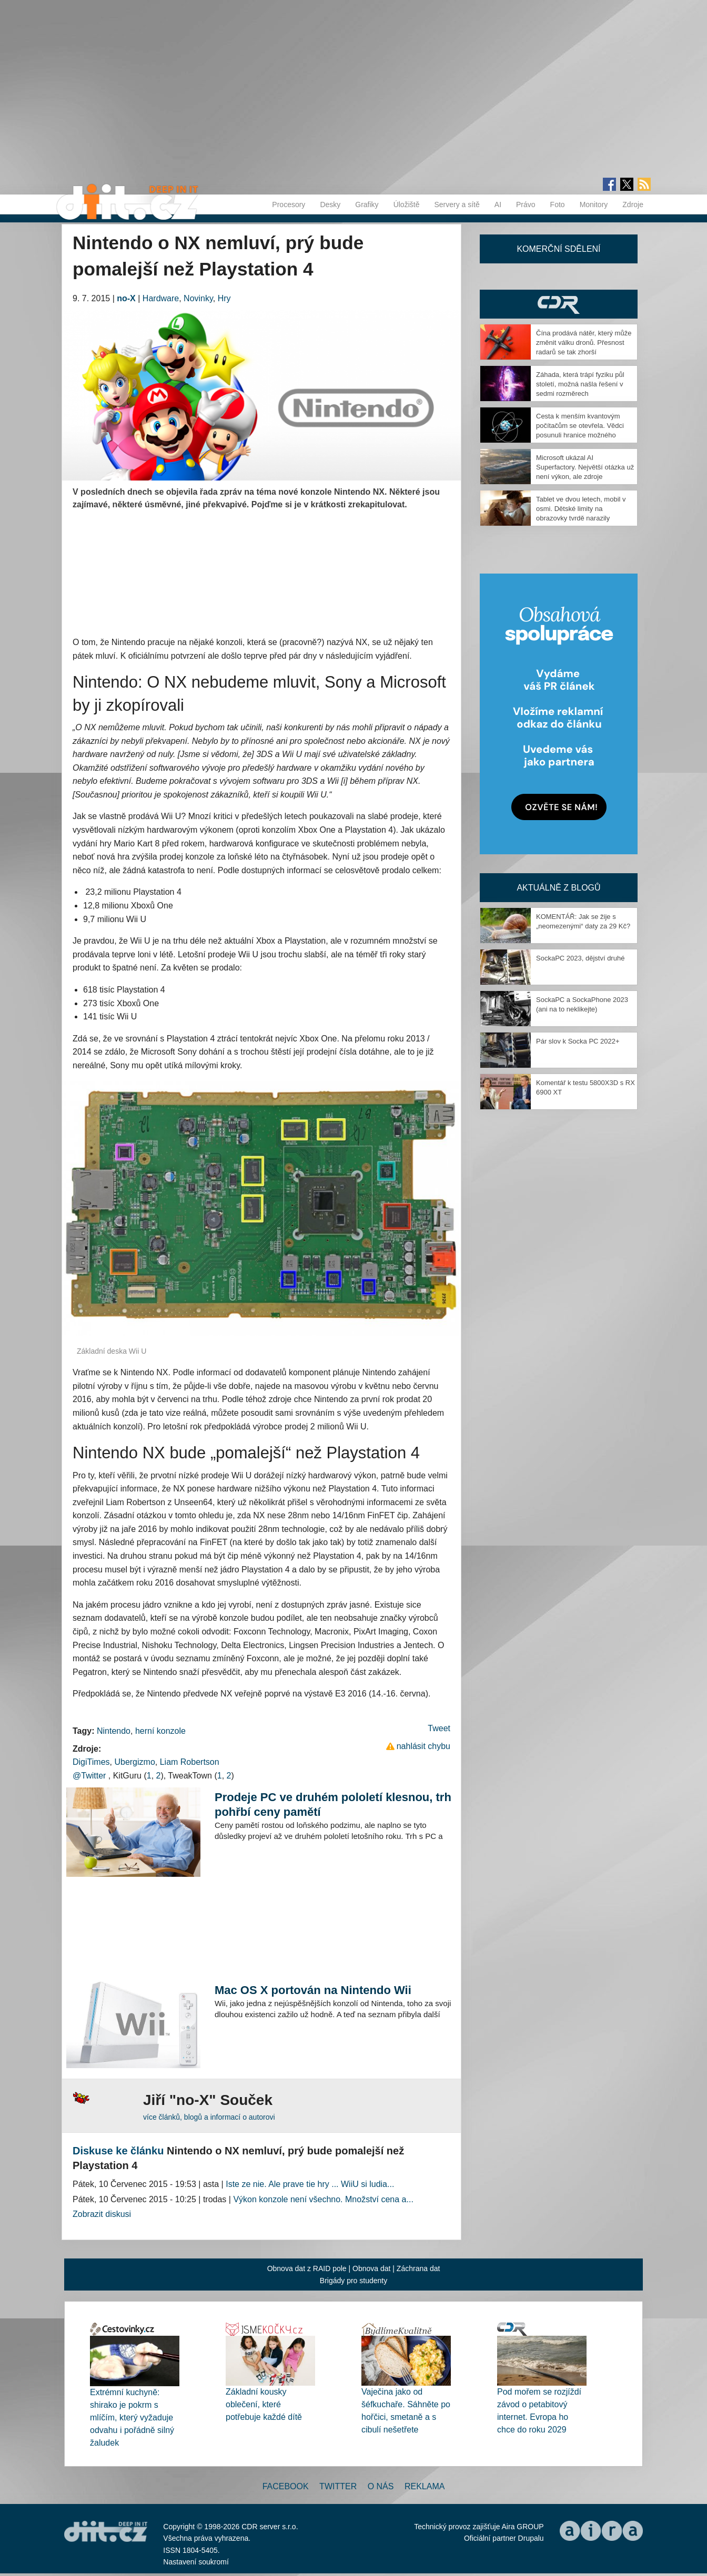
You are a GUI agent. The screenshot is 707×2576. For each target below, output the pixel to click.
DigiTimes (91, 1761)
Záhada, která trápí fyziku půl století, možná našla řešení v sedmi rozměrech (580, 384)
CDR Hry (559, 304)
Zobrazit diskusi (102, 2214)
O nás (381, 2486)
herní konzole (160, 1730)
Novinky (198, 298)
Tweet (439, 1728)
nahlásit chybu (423, 1746)
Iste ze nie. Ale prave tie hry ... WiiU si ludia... (310, 2184)
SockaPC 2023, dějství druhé (580, 958)
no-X (126, 298)
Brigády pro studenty (353, 2280)
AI (497, 204)
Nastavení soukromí (196, 2562)
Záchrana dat (418, 2268)
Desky (330, 204)
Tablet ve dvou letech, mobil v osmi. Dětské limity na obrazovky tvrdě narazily (581, 508)
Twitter (338, 2486)
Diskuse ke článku (118, 2150)
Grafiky (366, 204)
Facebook (285, 2486)
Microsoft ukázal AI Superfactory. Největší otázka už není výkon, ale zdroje (585, 467)
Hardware (161, 298)
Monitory (594, 204)
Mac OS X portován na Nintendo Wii (313, 1990)
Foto (557, 204)
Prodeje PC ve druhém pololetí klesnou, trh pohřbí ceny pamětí (333, 1804)
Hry (224, 298)
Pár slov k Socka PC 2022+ (578, 1041)
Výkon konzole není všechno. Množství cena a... (323, 2199)
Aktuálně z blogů (558, 887)
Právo (526, 204)
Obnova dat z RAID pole (307, 2268)
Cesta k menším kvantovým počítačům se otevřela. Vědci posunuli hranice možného (580, 425)
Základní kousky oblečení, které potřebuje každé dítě (264, 2404)
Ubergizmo (134, 1761)
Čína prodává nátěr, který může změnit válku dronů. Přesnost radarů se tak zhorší (583, 342)
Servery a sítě (456, 204)
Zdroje (632, 204)
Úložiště (406, 204)
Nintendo (113, 1730)
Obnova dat (371, 2268)
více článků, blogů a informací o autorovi (209, 2117)
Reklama (425, 2486)
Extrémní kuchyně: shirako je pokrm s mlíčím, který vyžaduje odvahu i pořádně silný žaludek (132, 2417)
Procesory (288, 204)
